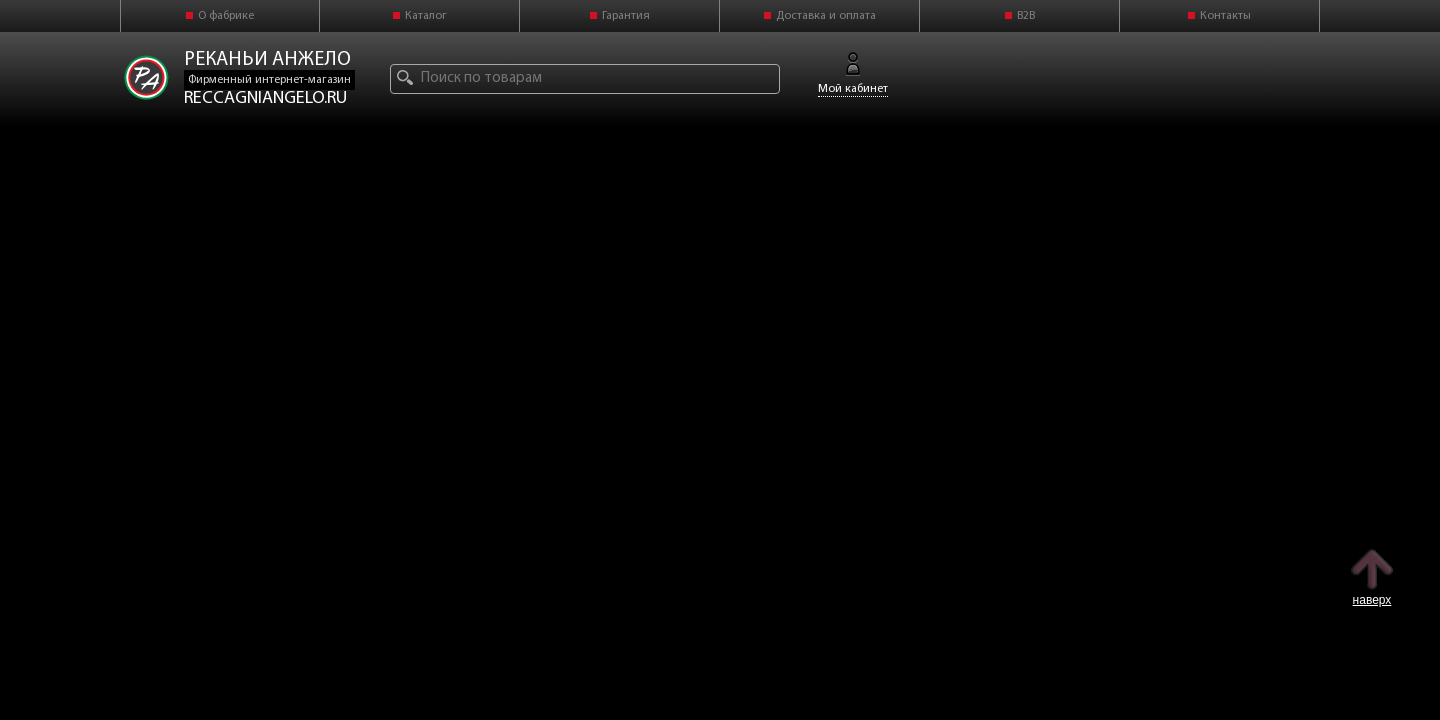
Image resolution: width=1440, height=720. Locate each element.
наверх (1372, 599)
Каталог (426, 16)
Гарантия (626, 16)
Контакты (1225, 16)
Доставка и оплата (826, 16)
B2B (1026, 16)
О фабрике (226, 16)
